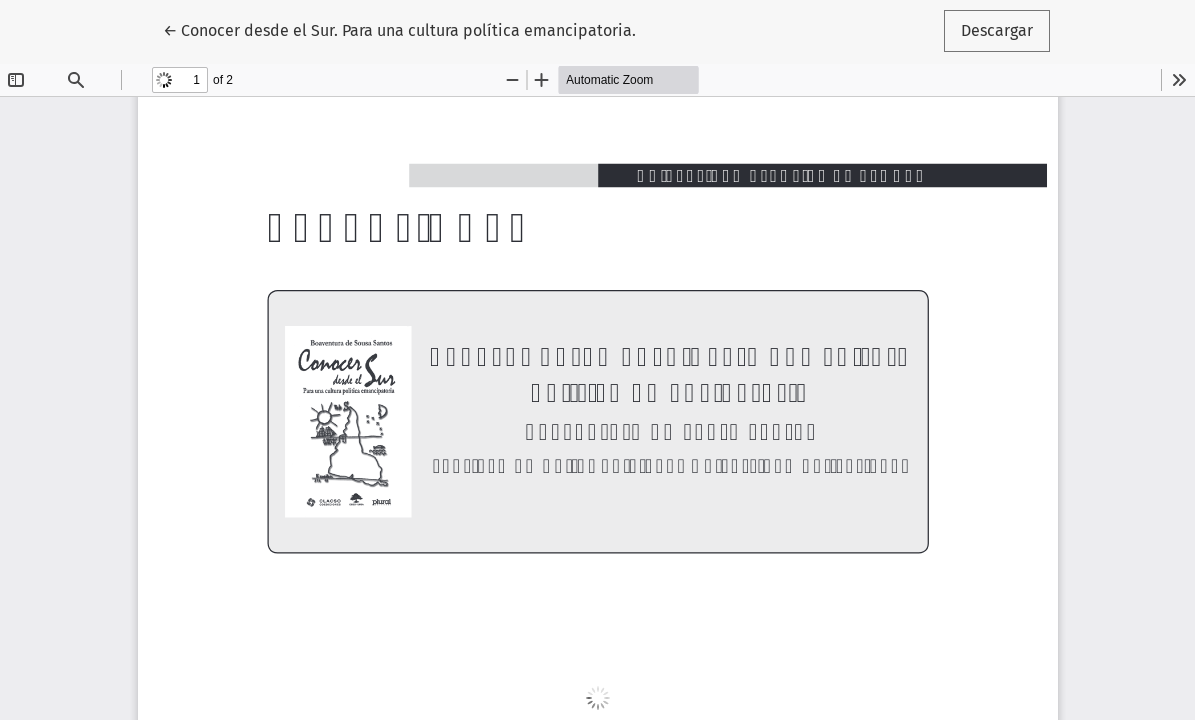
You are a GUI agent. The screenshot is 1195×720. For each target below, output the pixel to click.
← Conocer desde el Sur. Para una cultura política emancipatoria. (399, 29)
